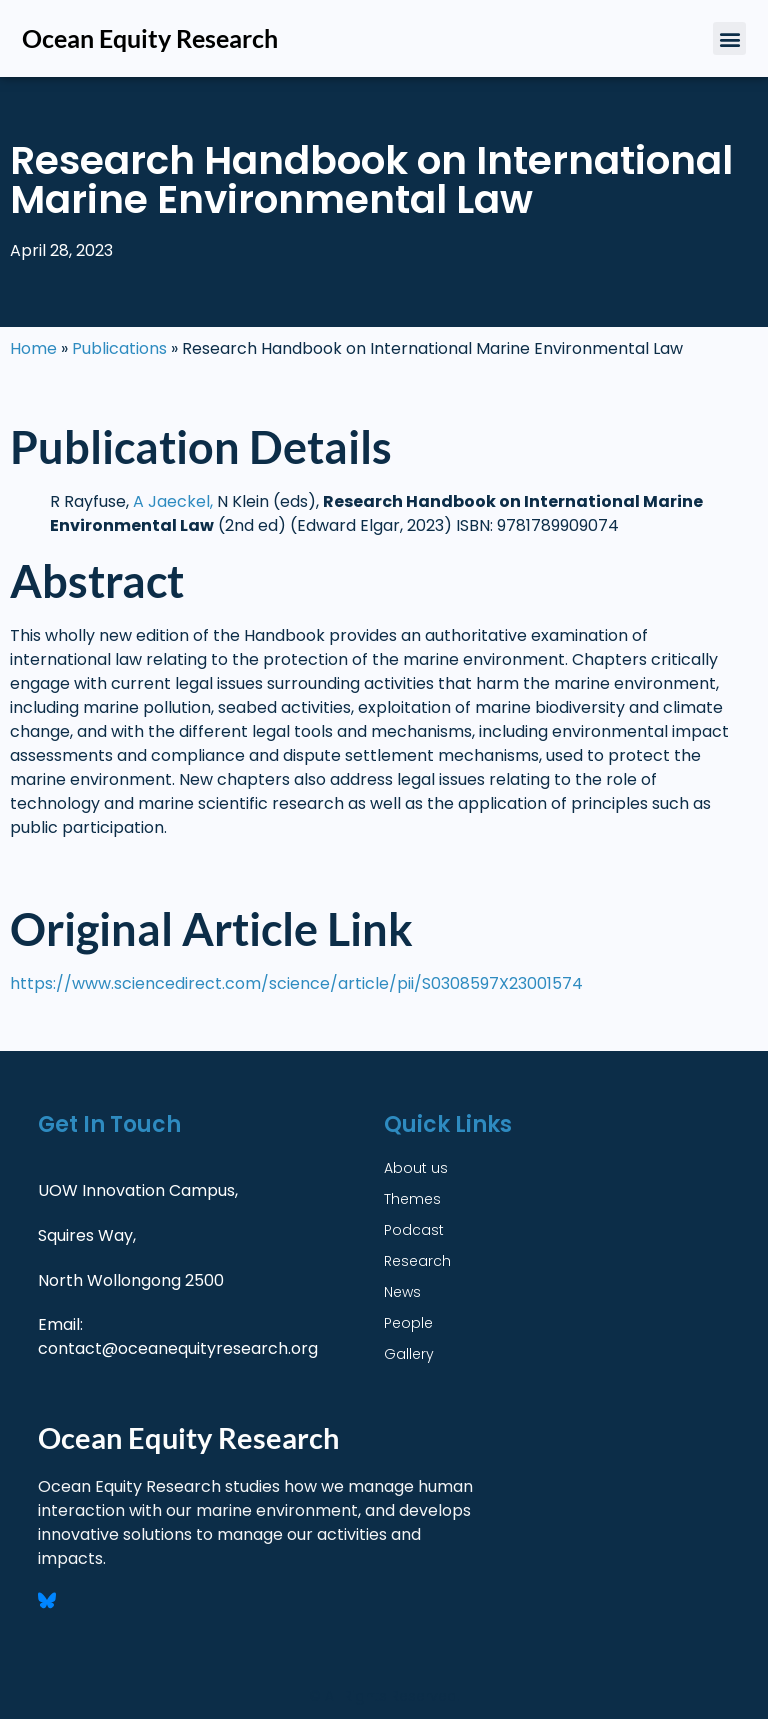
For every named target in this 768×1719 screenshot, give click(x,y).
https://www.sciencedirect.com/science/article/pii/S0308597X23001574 (296, 983)
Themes (412, 1199)
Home (33, 348)
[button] (729, 38)
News (402, 1292)
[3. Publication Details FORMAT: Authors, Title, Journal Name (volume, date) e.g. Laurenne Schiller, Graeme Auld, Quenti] (379, 514)
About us (416, 1168)
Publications (119, 348)
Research (417, 1261)
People (408, 1323)
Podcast (414, 1230)
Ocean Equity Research (150, 38)
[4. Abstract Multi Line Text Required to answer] (379, 744)
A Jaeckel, (173, 501)
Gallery (409, 1354)
